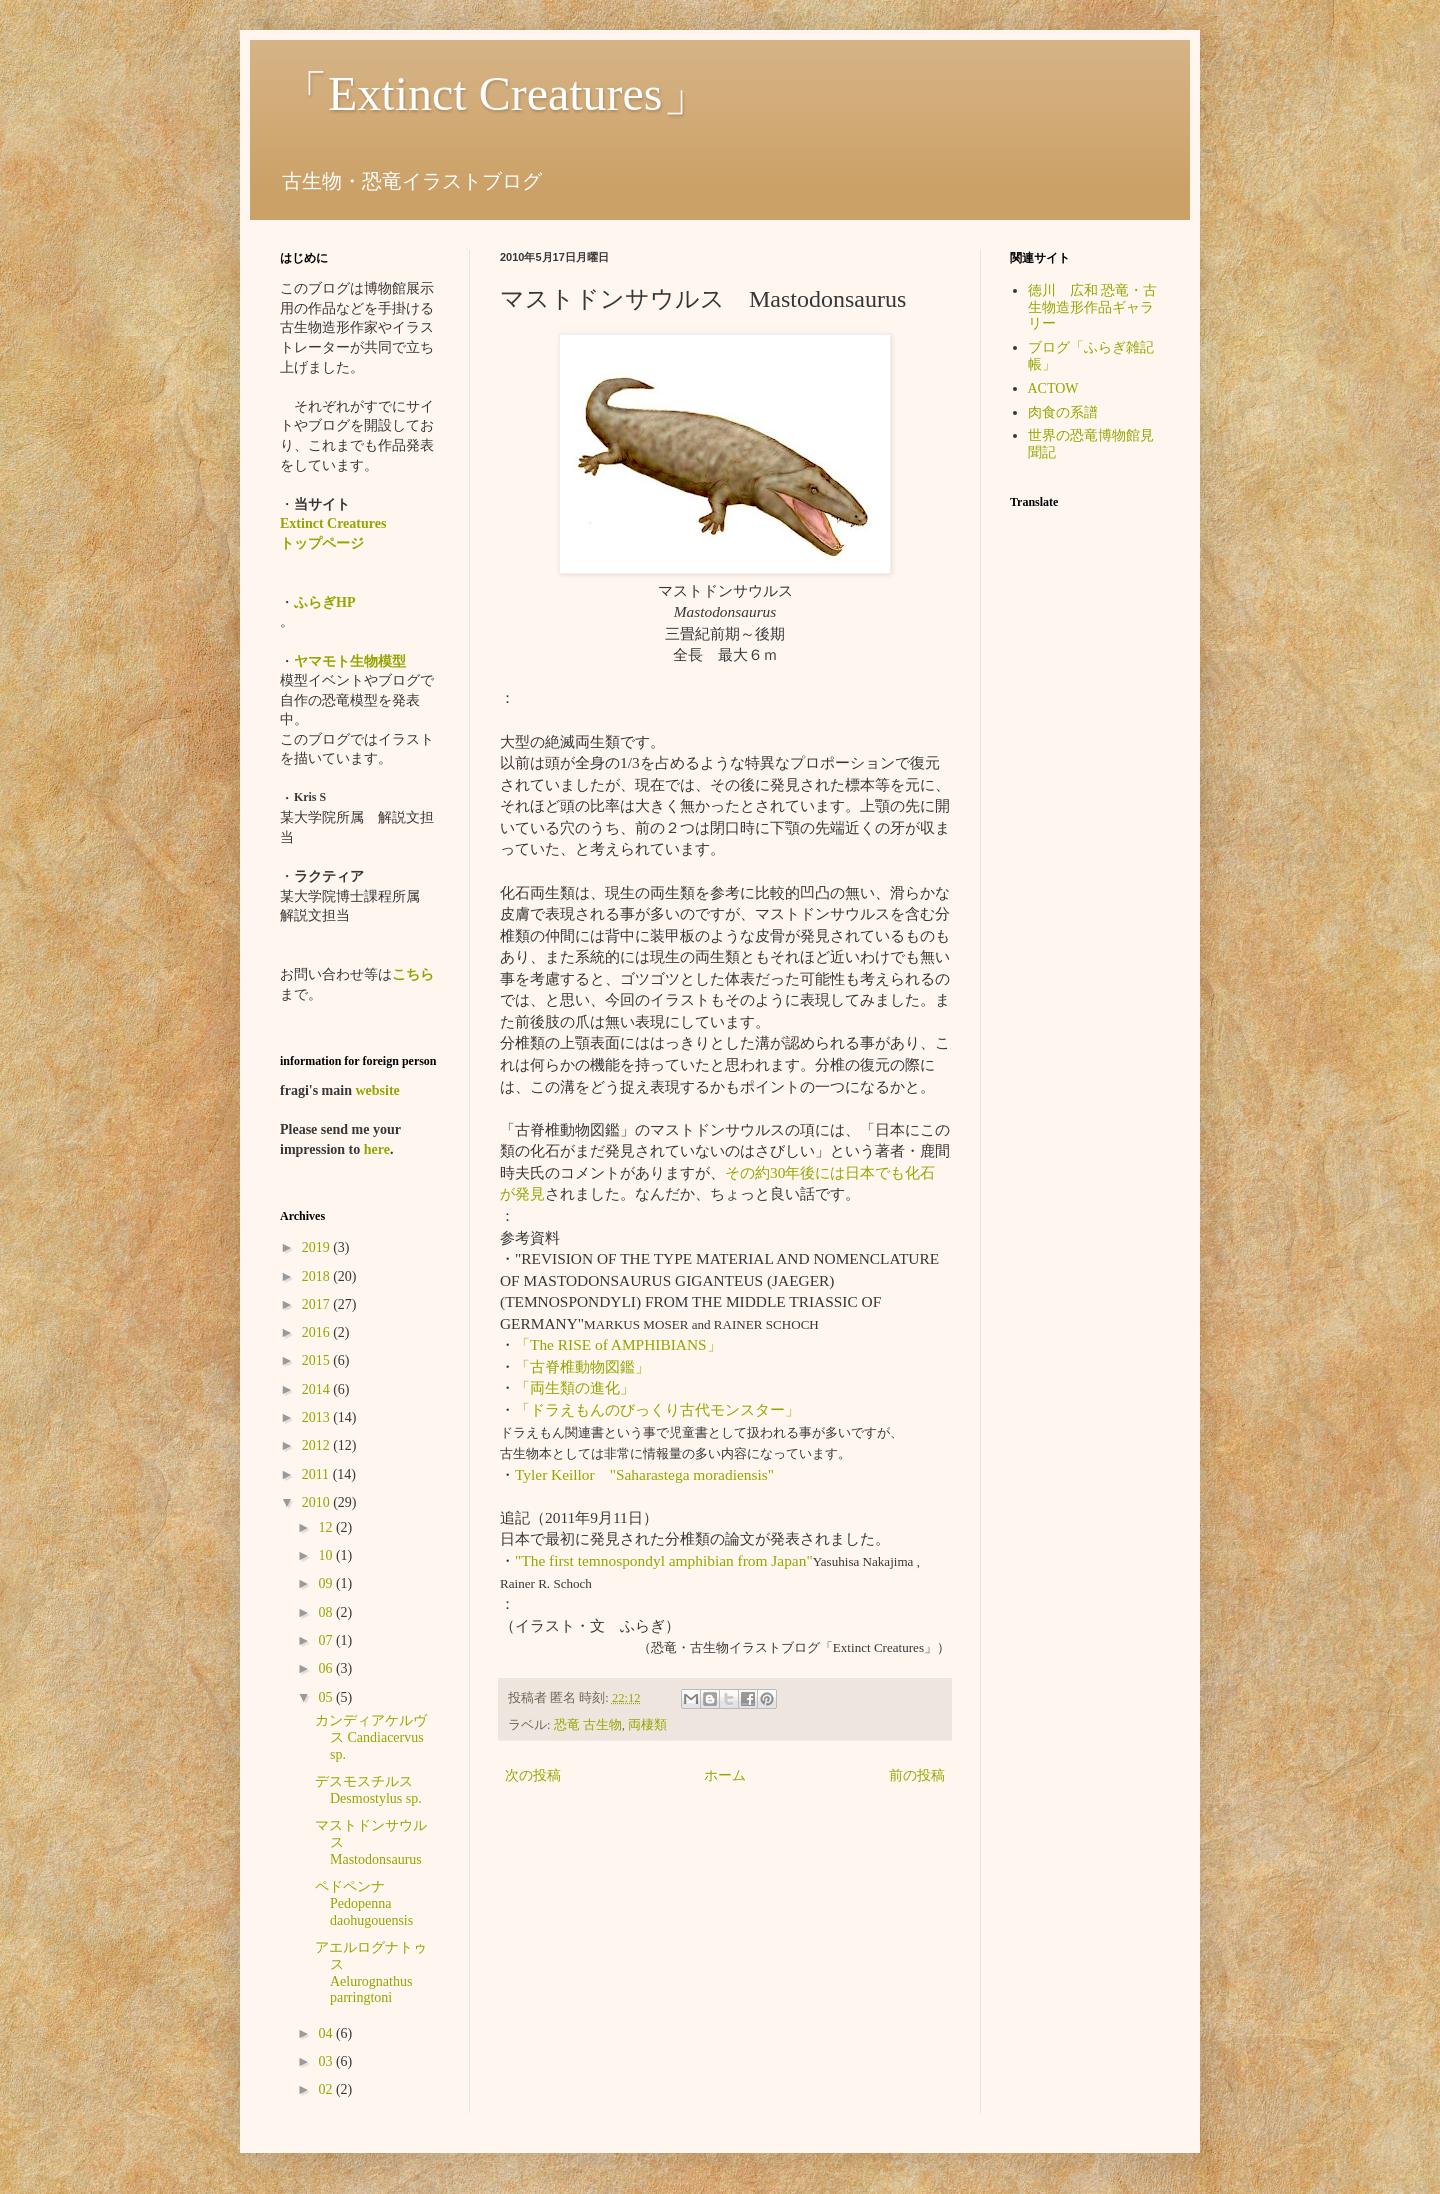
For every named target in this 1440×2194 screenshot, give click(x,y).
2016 (318, 1332)
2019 (318, 1247)
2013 (318, 1417)
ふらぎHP (324, 602)
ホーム (725, 1775)
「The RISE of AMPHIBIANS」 (618, 1344)
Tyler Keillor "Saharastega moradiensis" (644, 1474)
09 (327, 1583)
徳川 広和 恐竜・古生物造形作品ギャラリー (1093, 307)
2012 (318, 1445)
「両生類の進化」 (575, 1387)
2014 (318, 1389)
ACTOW (1053, 388)
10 (327, 1555)
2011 (317, 1474)
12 (327, 1527)
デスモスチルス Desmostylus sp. (371, 1790)
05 (327, 1697)
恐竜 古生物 (588, 1725)
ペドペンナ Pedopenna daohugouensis (364, 1903)
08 (327, 1612)
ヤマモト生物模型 (350, 661)
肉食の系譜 (1063, 412)
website (377, 1090)
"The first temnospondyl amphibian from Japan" (664, 1560)
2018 (318, 1276)
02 (327, 2089)
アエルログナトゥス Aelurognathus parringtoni (371, 1972)
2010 (318, 1502)
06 (327, 1668)
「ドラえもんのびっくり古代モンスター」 (657, 1409)
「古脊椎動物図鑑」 (582, 1366)
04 (327, 2033)
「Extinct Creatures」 (495, 93)
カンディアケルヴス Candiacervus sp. (371, 1737)
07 (327, 1640)
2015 (318, 1360)
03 (327, 2061)
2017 (318, 1304)
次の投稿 (533, 1775)
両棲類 (647, 1725)
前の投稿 (917, 1775)
